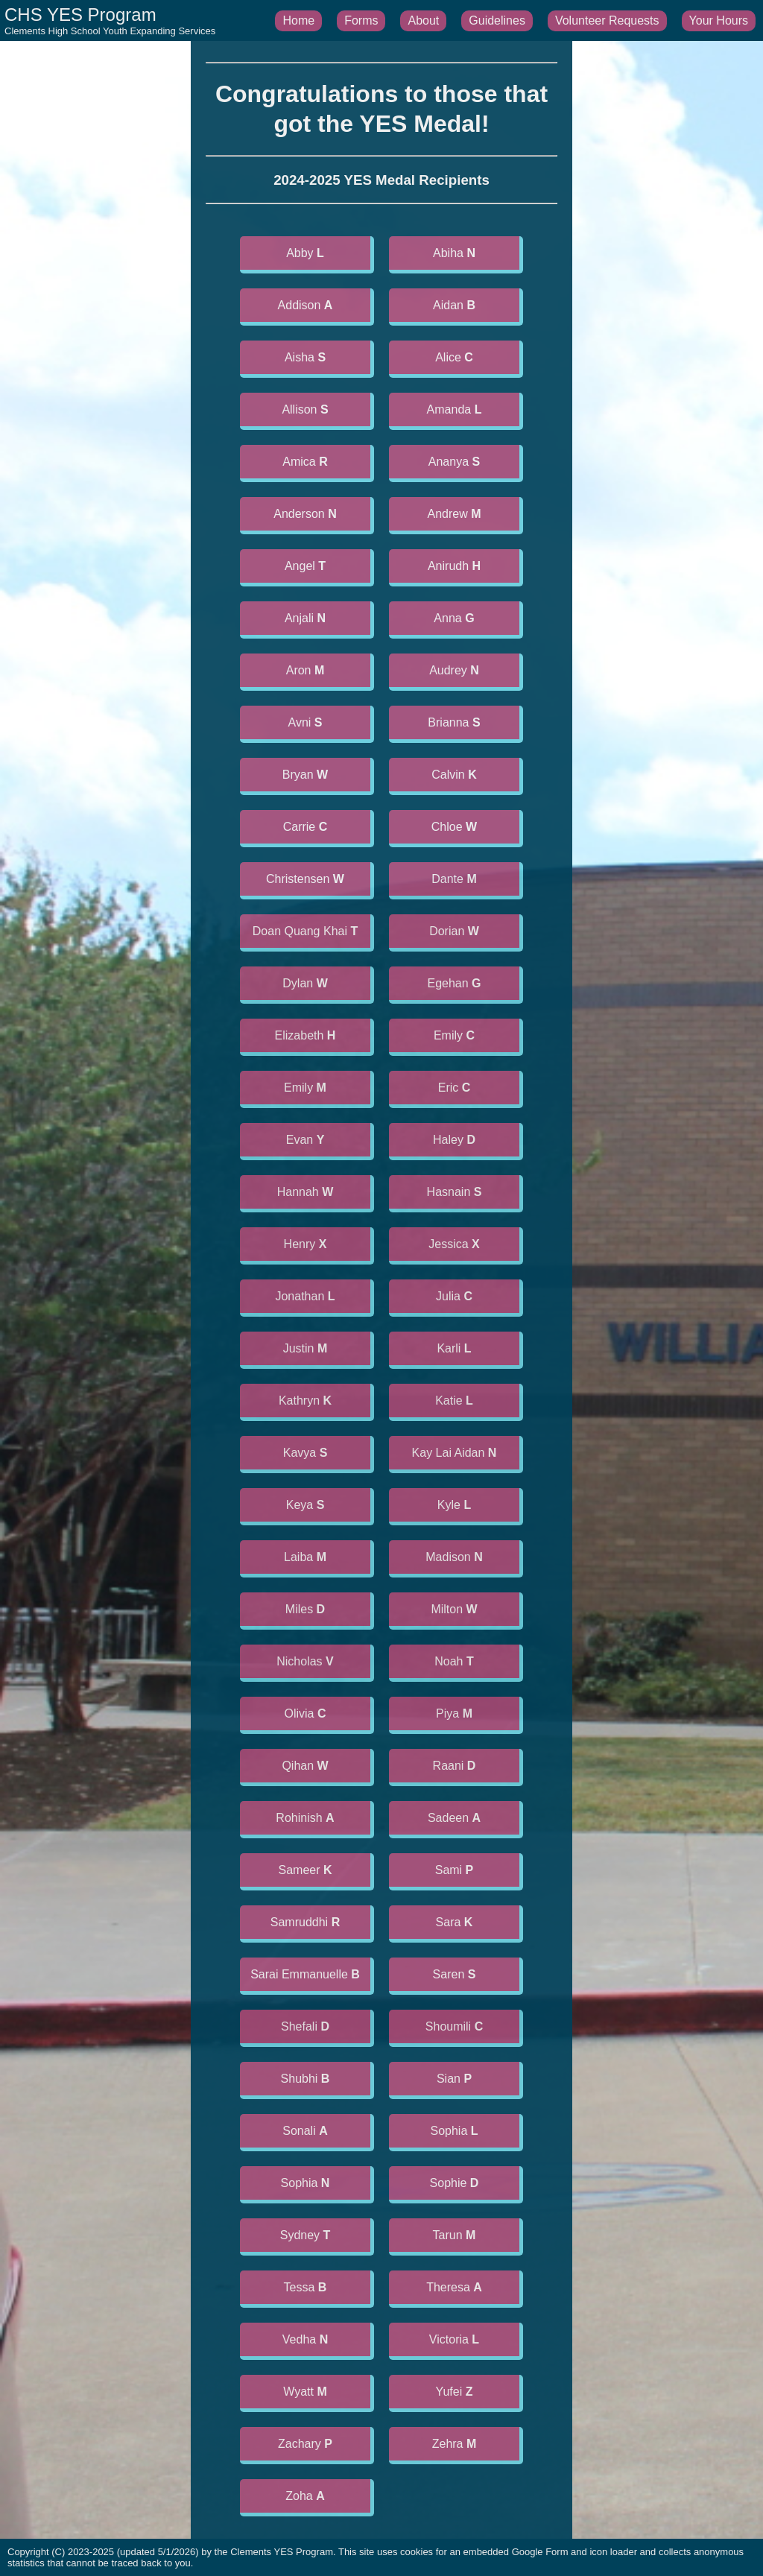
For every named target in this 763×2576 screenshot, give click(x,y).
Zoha (304, 2496)
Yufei (454, 2391)
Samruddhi (305, 1922)
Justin (305, 1348)
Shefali (305, 2026)
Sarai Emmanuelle (305, 1974)
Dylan (304, 983)
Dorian (454, 931)
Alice (454, 357)
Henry (305, 1244)
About (423, 20)
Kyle (454, 1505)
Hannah (305, 1192)
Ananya (454, 461)
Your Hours (718, 20)
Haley (454, 1139)
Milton (454, 1609)
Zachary (305, 2443)
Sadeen (454, 1817)
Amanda (454, 409)
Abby (305, 253)
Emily (454, 1035)
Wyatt (305, 2391)
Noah (453, 1661)
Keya (305, 1505)
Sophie (454, 2183)
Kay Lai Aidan (454, 1452)
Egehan (454, 983)
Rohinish (305, 1817)
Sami (454, 1870)
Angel (305, 566)
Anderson (305, 513)
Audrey (454, 670)
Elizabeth (305, 1035)
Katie (454, 1400)
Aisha (305, 357)
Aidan (454, 305)
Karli (454, 1348)
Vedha (305, 2339)
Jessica (453, 1244)
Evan (305, 1139)
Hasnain (454, 1192)
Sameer (305, 1870)
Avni (305, 722)
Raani (454, 1765)
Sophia (454, 2130)
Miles (305, 1609)
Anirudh (454, 566)
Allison (305, 409)
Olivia (305, 1713)
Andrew (454, 513)
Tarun (454, 2235)
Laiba (305, 1557)
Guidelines (497, 20)
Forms (361, 20)
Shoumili (454, 2026)
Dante (453, 879)
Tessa (305, 2287)
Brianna (454, 722)
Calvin (453, 774)
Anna (454, 618)
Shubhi (305, 2078)
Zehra (454, 2443)
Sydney (305, 2235)
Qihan (305, 1765)
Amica (304, 461)
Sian (454, 2078)
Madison (453, 1557)
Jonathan (305, 1296)
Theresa (454, 2287)
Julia (454, 1296)
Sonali (304, 2130)
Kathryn (305, 1400)
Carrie (305, 826)
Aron (305, 670)
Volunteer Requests (607, 20)
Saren (454, 1974)
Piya (454, 1713)
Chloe (454, 826)
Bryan (305, 774)
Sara (454, 1922)
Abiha (454, 253)
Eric (454, 1087)
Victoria (454, 2339)
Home (298, 20)
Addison (305, 305)
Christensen (305, 879)
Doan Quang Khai (305, 931)
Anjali (305, 618)
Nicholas (304, 1661)
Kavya (305, 1452)
